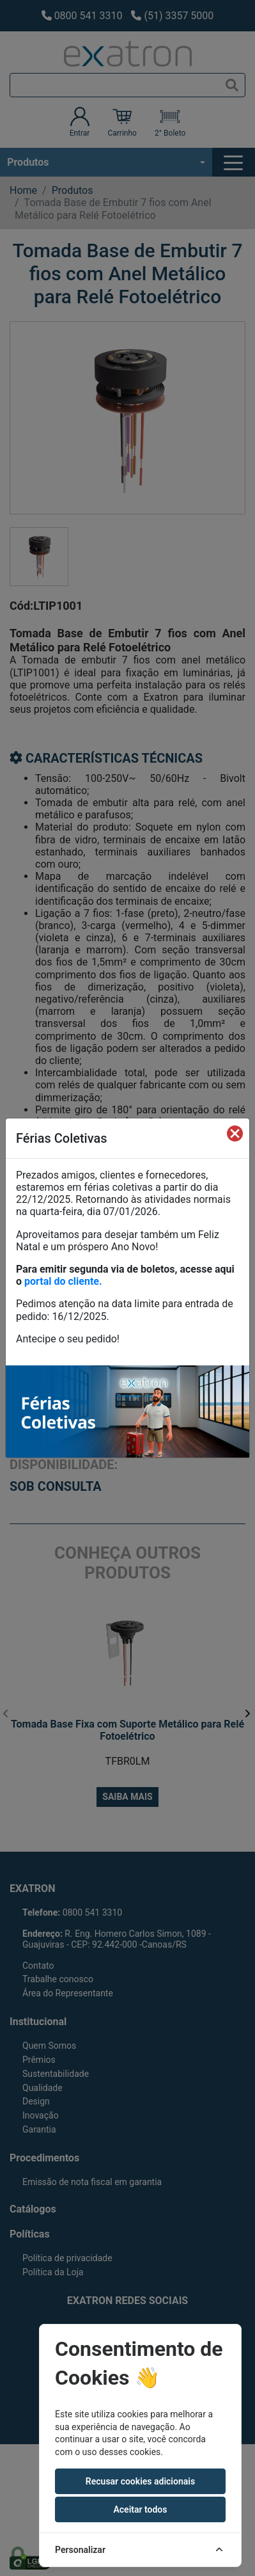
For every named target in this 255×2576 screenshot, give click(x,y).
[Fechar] (235, 1133)
